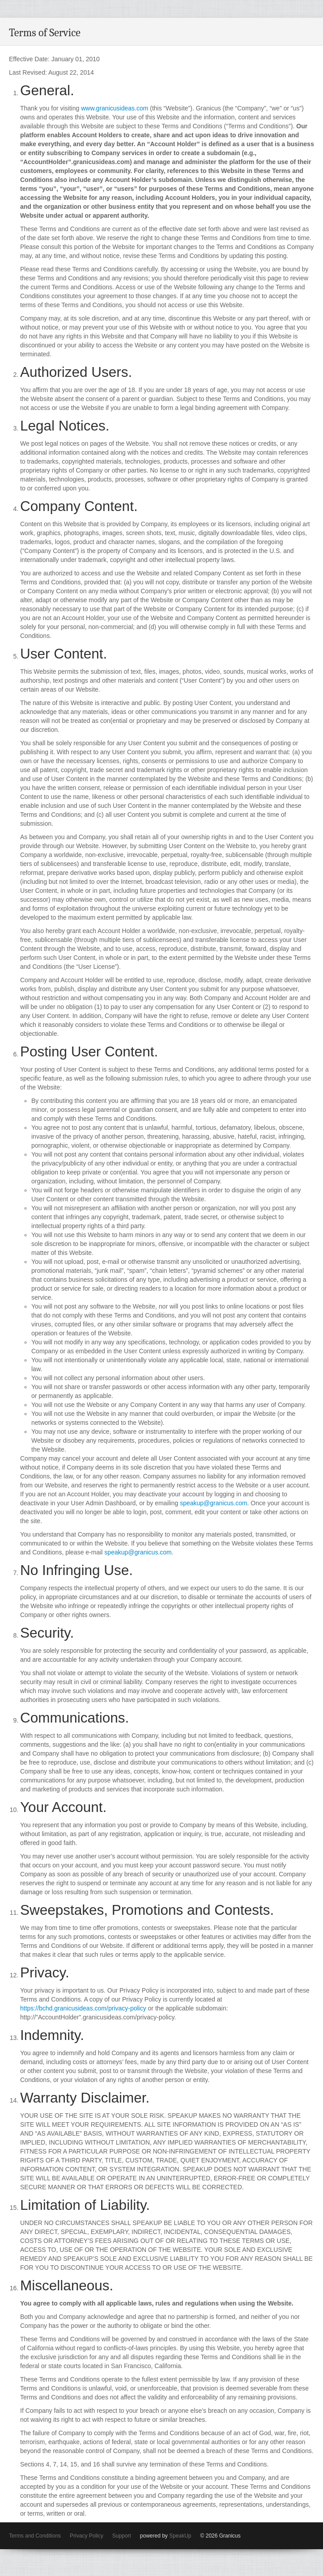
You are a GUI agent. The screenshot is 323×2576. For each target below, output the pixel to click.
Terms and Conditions (35, 2536)
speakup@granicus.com (213, 1503)
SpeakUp (180, 2536)
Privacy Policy (86, 2536)
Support (121, 2536)
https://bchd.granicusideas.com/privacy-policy (83, 2008)
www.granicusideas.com (114, 108)
